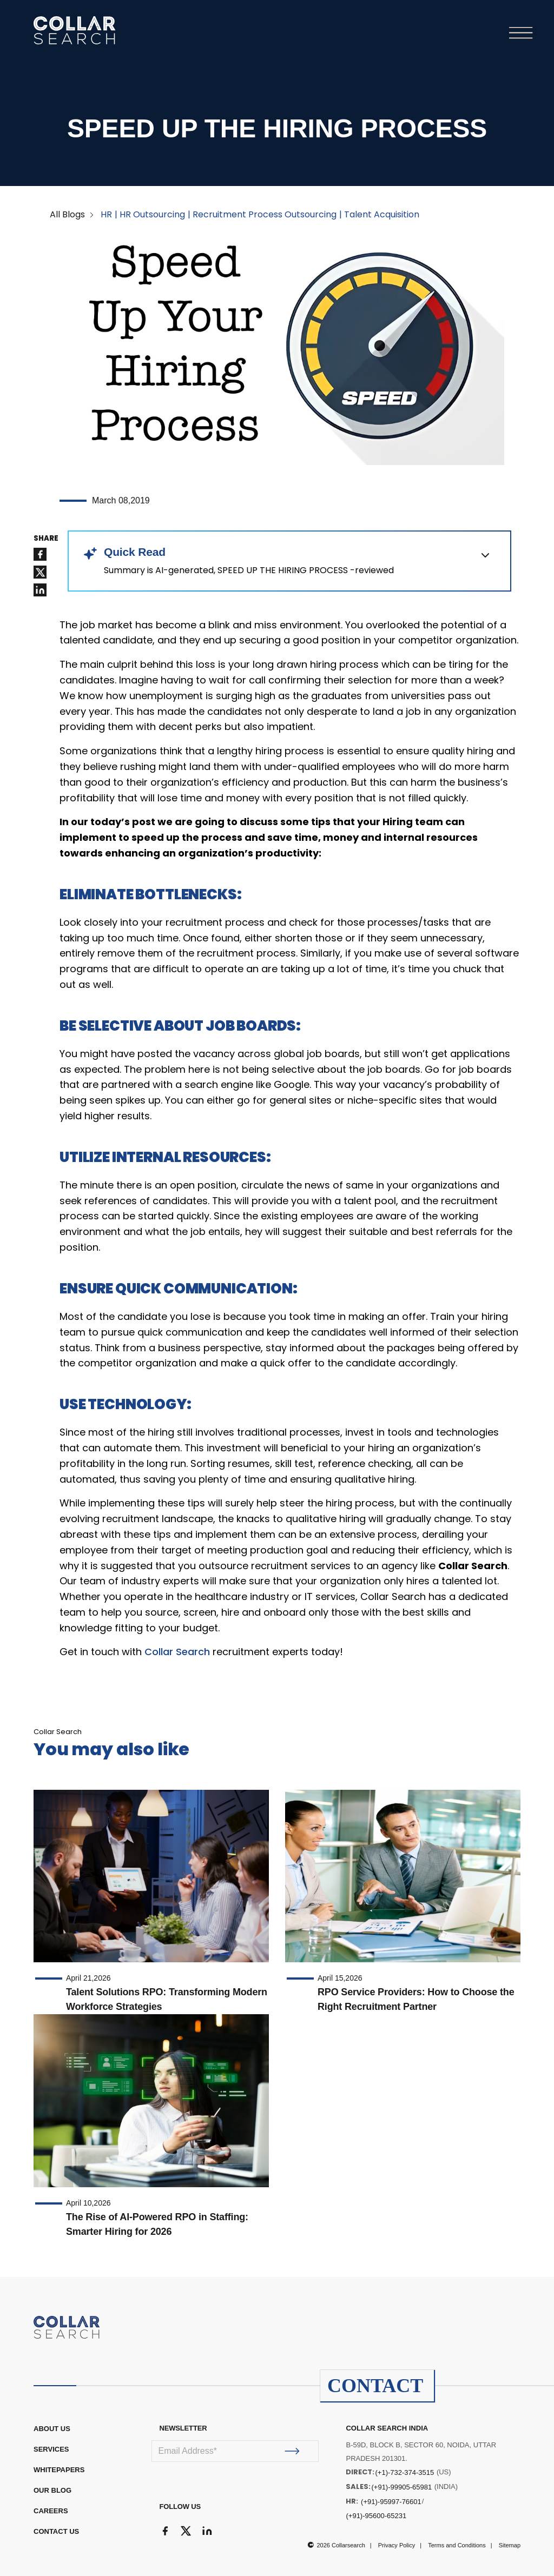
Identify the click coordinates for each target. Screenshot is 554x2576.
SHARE (46, 538)
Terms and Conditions (456, 2545)
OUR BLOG (52, 2490)
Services (51, 2449)
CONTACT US (56, 2531)
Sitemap (509, 2545)
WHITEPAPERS (59, 2470)
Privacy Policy (396, 2545)
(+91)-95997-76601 (391, 2502)
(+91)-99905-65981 (401, 2487)
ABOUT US (52, 2429)
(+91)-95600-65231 (376, 2516)
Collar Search (177, 1651)
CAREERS (51, 2511)
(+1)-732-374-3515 (404, 2472)
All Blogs (67, 214)
